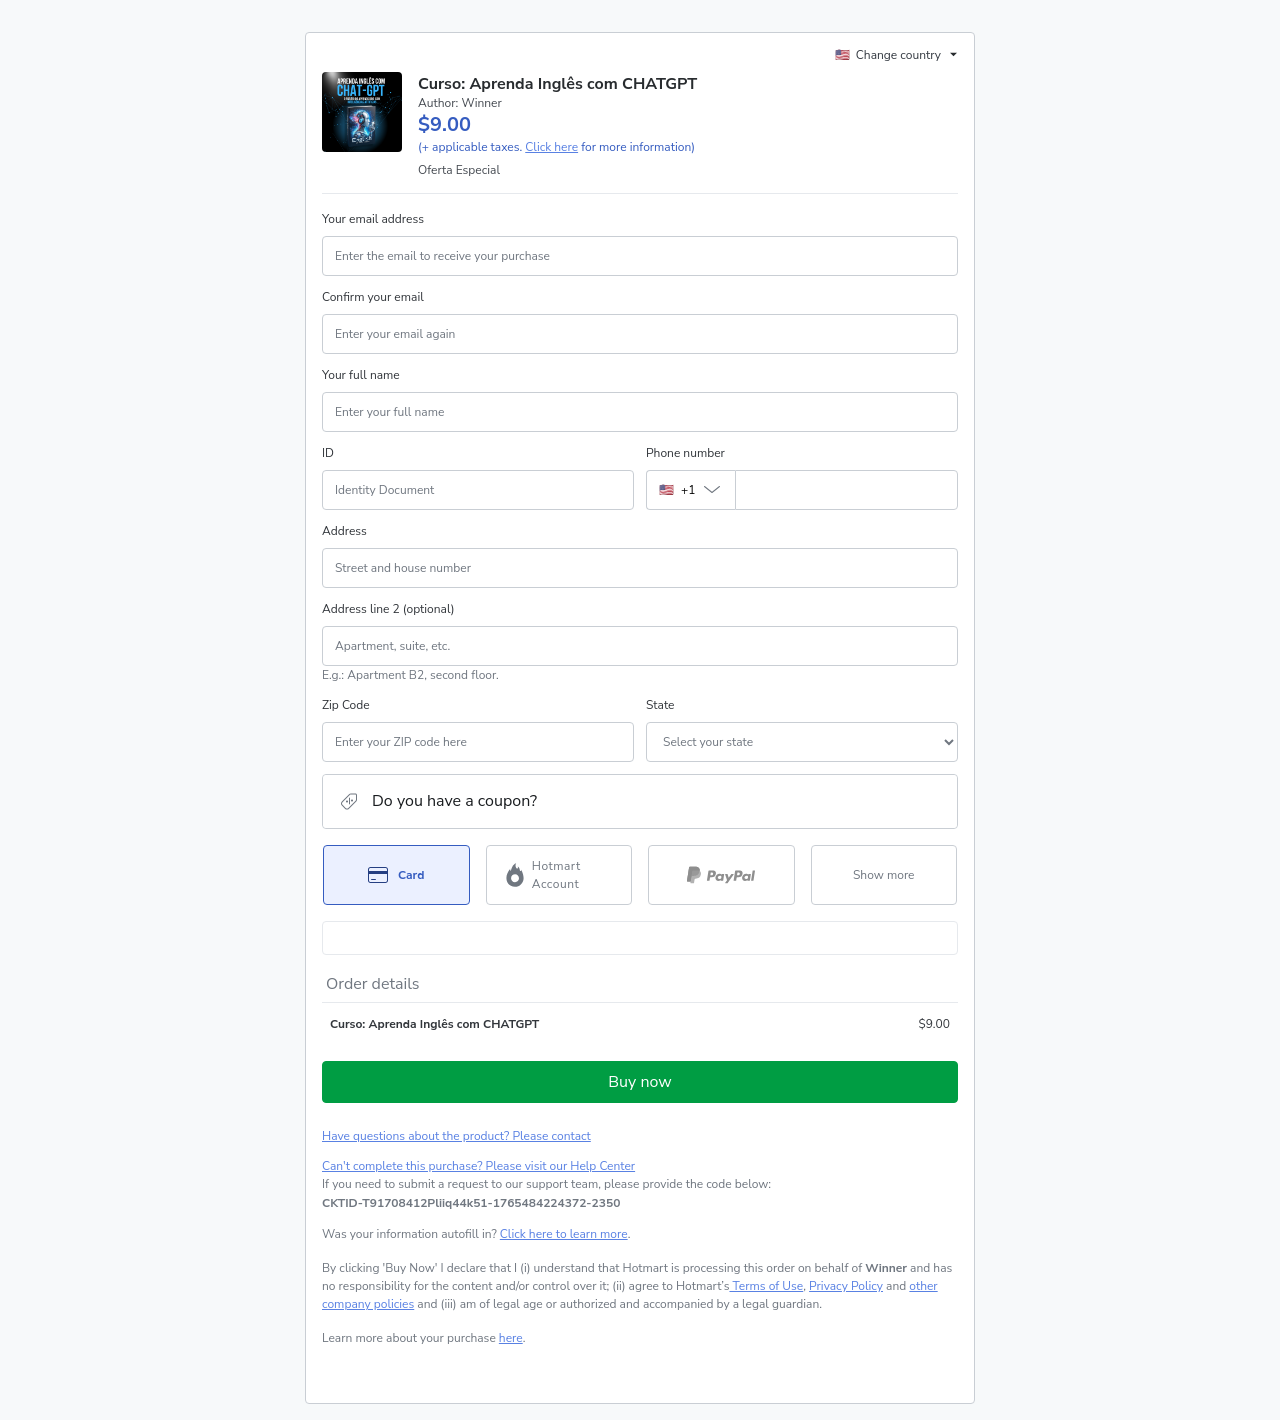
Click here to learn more (564, 1234)
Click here (551, 147)
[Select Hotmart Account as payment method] (559, 875)
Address (344, 531)
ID (328, 453)
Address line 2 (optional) (388, 609)
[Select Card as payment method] (396, 875)
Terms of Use (766, 1286)
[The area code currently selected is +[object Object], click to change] (690, 490)
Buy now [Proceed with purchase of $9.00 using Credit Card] (639, 1082)
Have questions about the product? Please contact (456, 1136)
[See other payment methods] (884, 875)
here (511, 1338)
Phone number (685, 453)
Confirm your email (373, 297)
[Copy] (471, 1203)
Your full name (361, 375)
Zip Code (346, 705)
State (660, 705)
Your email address (373, 219)
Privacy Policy (846, 1286)
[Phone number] (846, 490)
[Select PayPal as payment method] (721, 875)
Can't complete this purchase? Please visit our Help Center (478, 1166)
